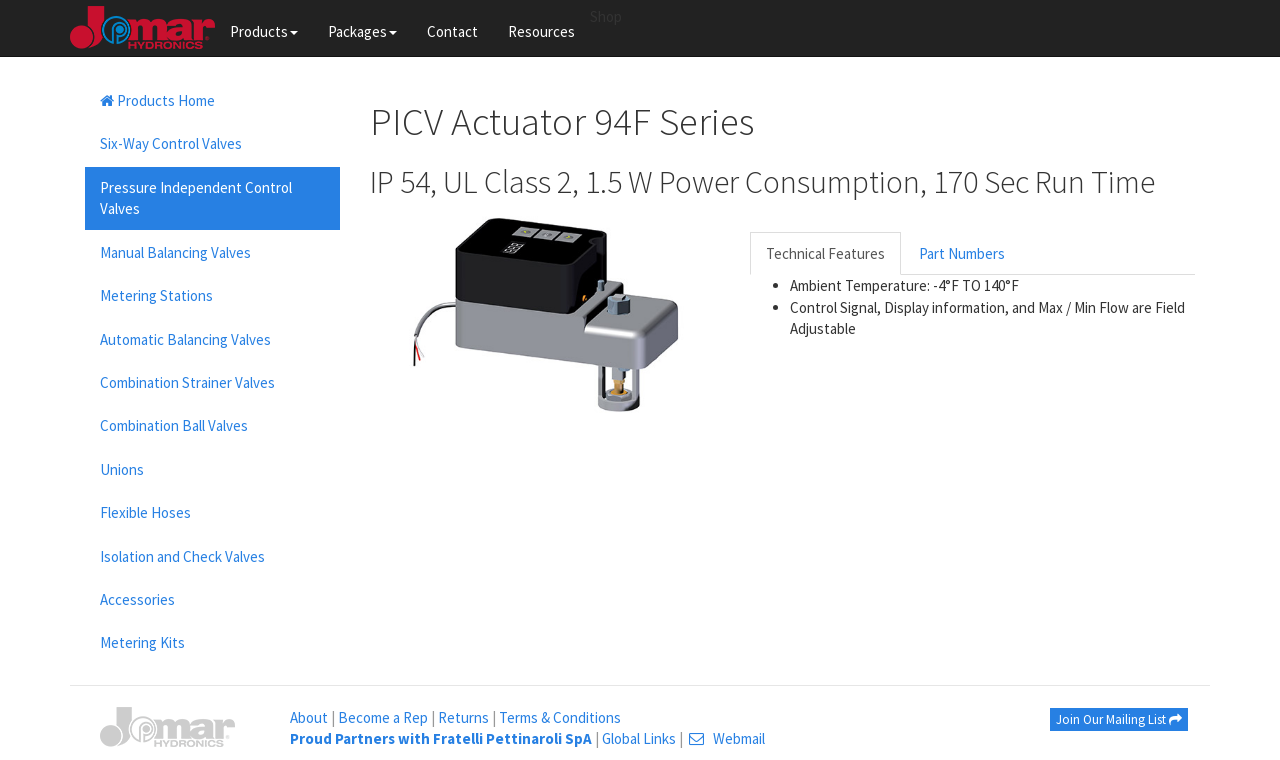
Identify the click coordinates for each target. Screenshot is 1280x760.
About (309, 717)
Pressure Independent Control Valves (196, 198)
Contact (452, 31)
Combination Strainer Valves (187, 382)
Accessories (137, 599)
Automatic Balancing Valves (185, 339)
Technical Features (825, 253)
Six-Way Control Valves (171, 143)
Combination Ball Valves (174, 425)
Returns (463, 717)
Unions (122, 469)
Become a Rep (383, 717)
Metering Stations (156, 295)
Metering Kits (142, 642)
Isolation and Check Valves (182, 556)
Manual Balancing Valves (175, 252)
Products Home (157, 100)
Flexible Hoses (145, 512)
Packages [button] (362, 31)
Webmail (725, 738)
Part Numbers (962, 253)
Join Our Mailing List (1119, 719)
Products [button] (264, 31)
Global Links (639, 738)
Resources (541, 31)
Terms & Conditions (560, 717)
